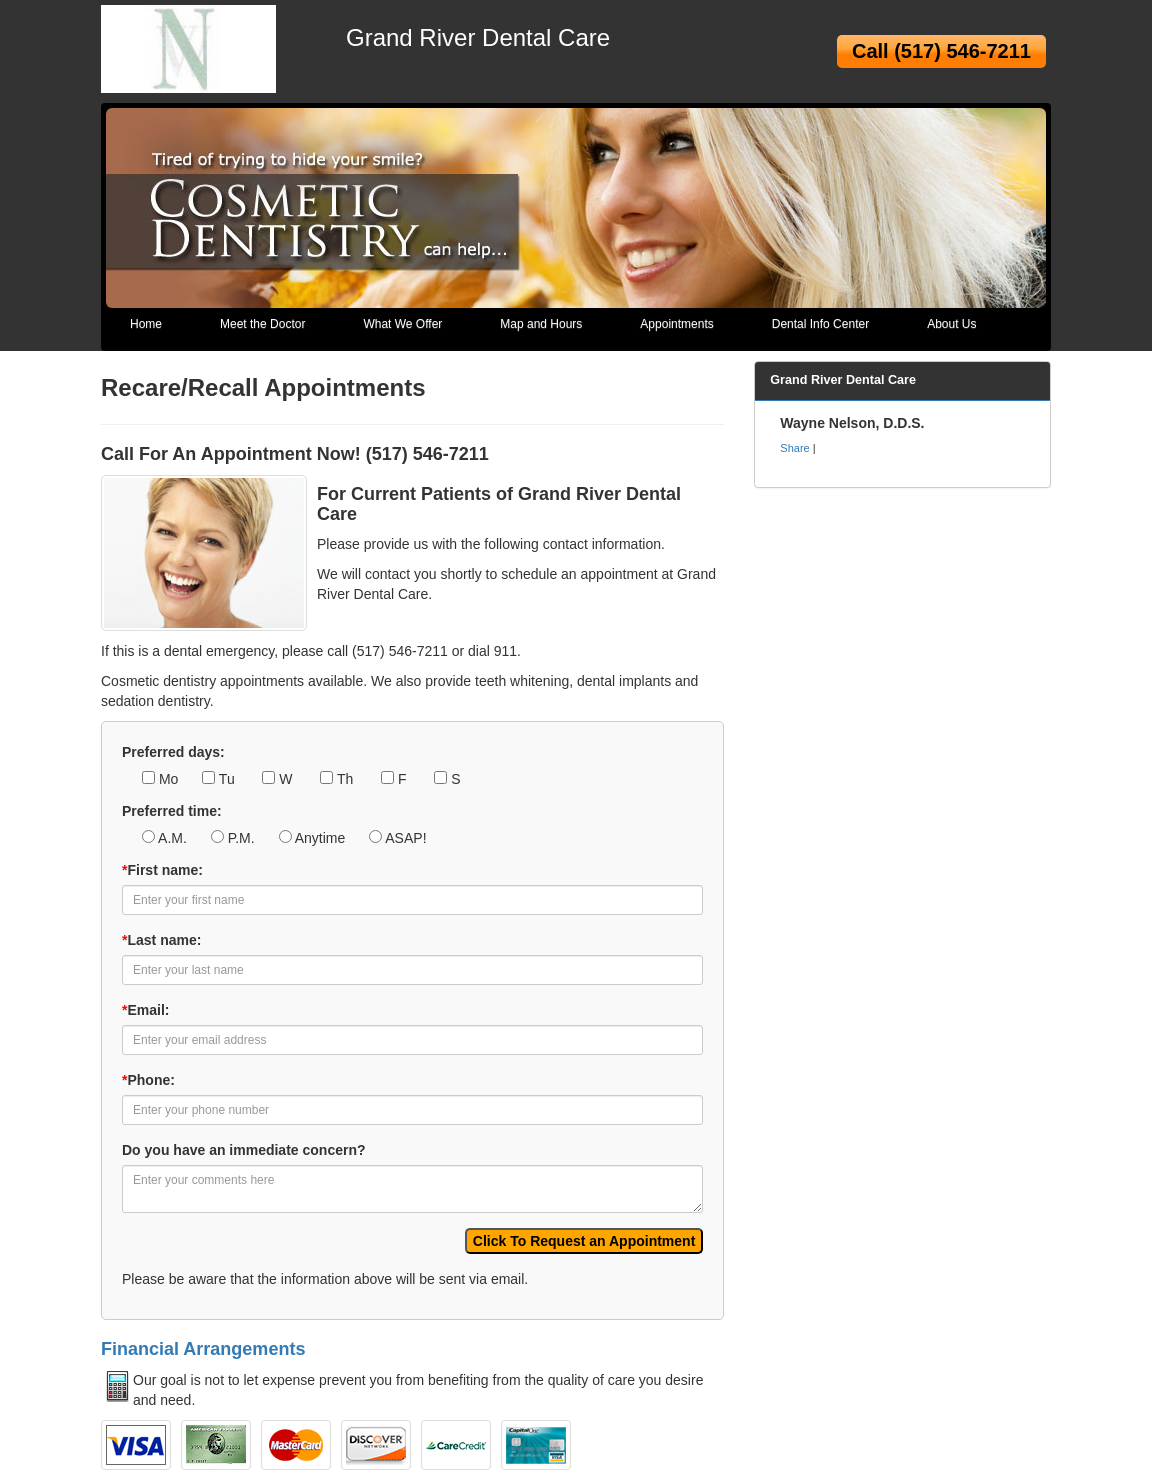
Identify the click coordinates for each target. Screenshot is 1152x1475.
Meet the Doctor (262, 324)
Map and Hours (541, 324)
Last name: (161, 940)
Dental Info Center (820, 324)
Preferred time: (172, 811)
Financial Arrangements (203, 1349)
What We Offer (402, 324)
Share (794, 448)
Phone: (148, 1080)
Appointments (676, 324)
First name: (162, 870)
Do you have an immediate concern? (244, 1150)
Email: (145, 1010)
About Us (951, 324)
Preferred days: (173, 752)
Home (146, 324)
